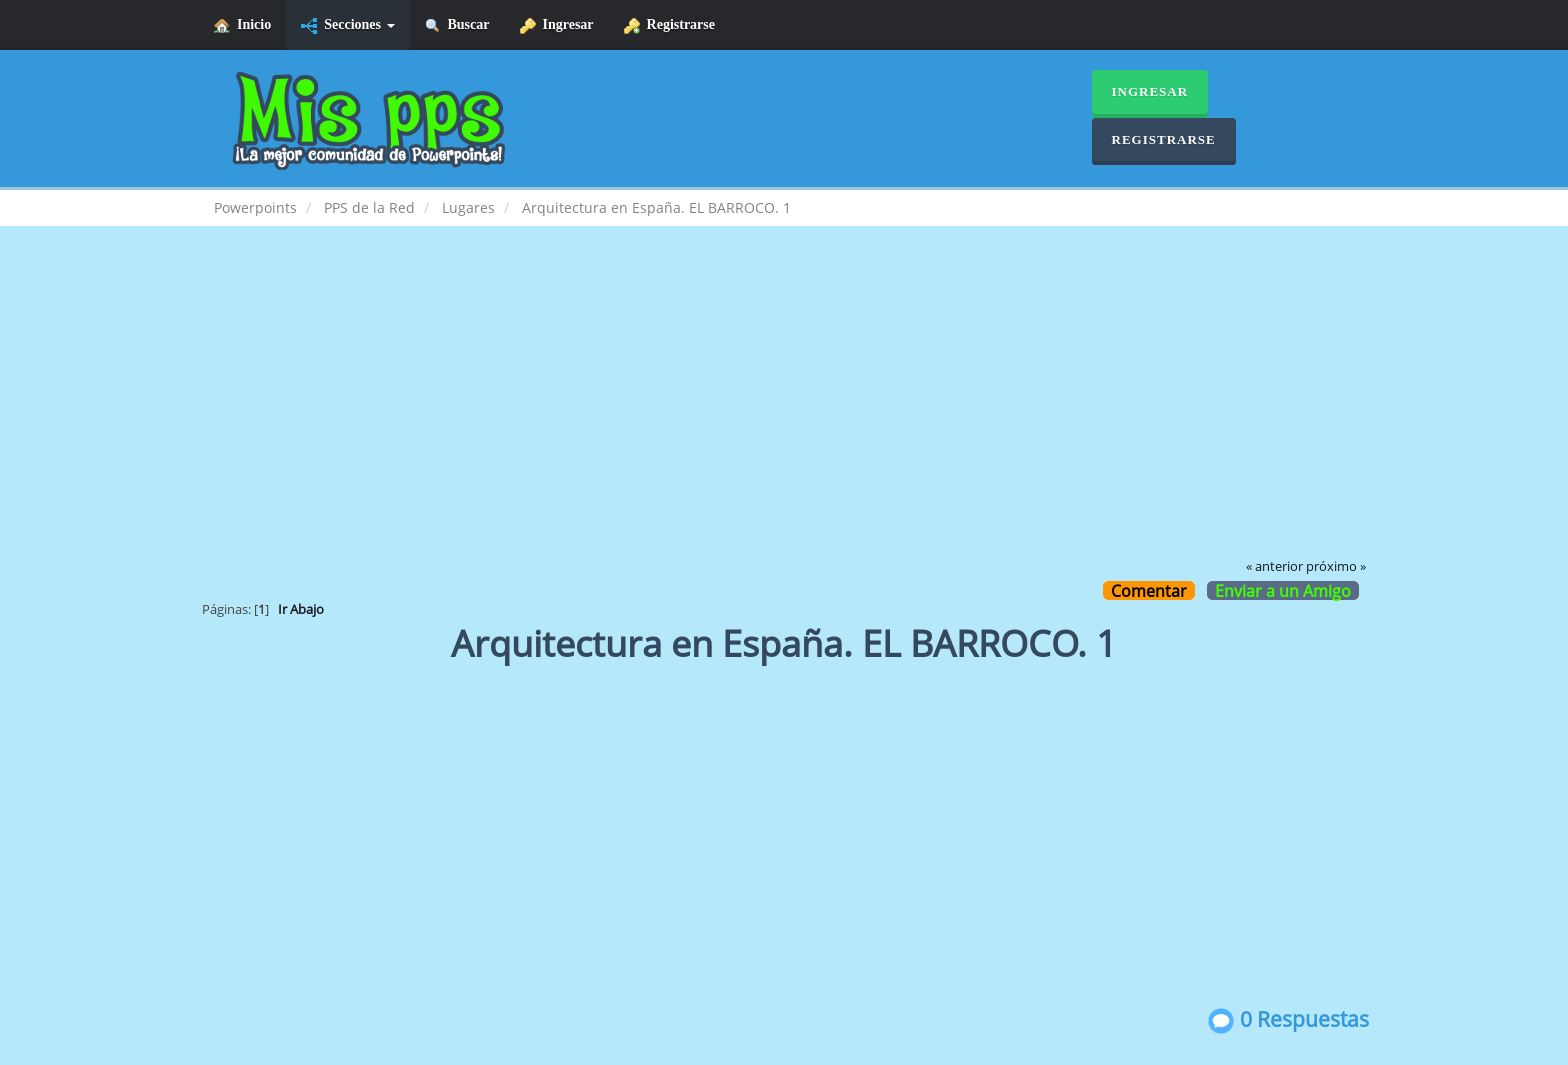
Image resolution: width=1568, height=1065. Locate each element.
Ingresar (557, 25)
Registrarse (669, 25)
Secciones (347, 25)
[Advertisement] (784, 406)
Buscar (457, 25)
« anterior (1274, 566)
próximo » (1336, 566)
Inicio (242, 25)
